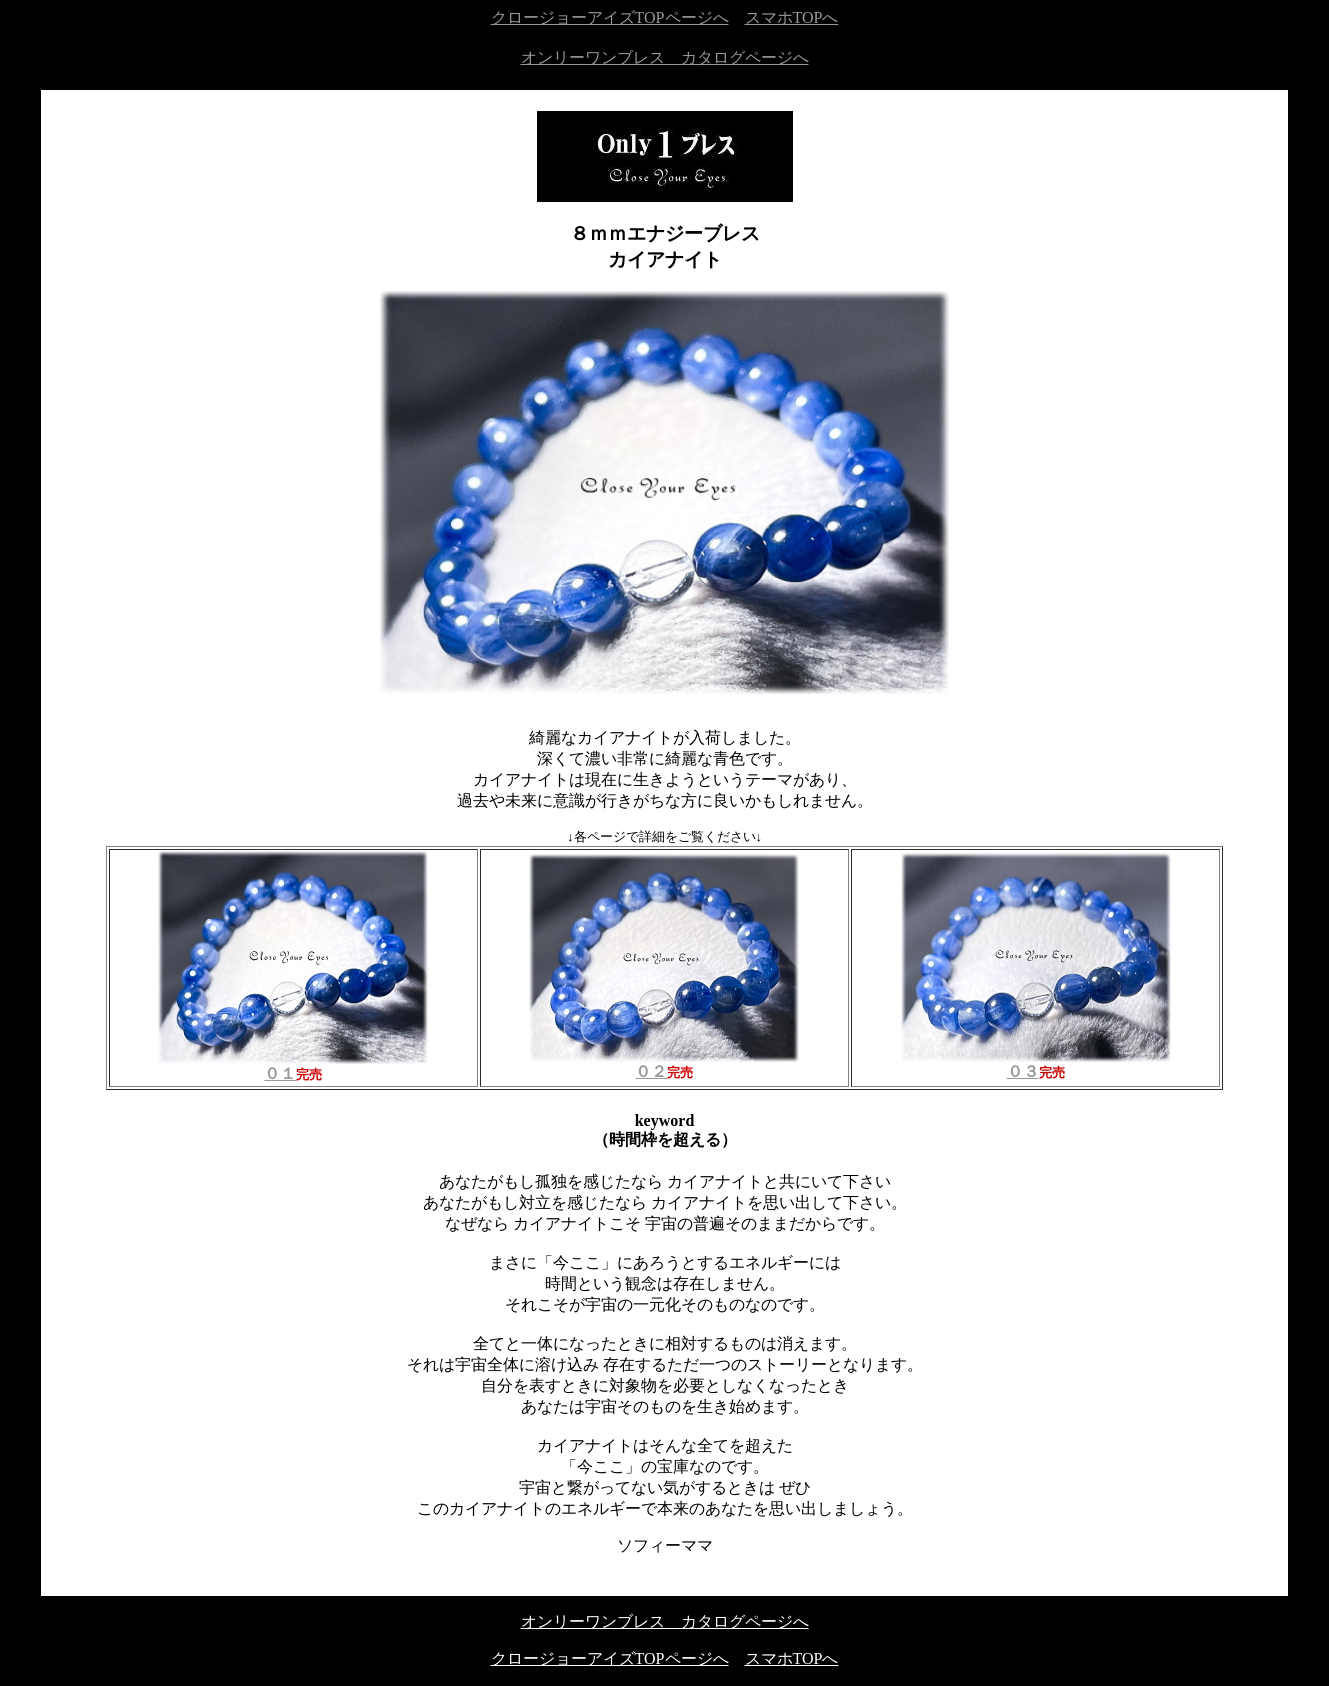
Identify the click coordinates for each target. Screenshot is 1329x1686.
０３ (1036, 1064)
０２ (664, 1064)
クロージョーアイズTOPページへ (610, 17)
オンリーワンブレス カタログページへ (665, 57)
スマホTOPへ (792, 17)
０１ (293, 1066)
